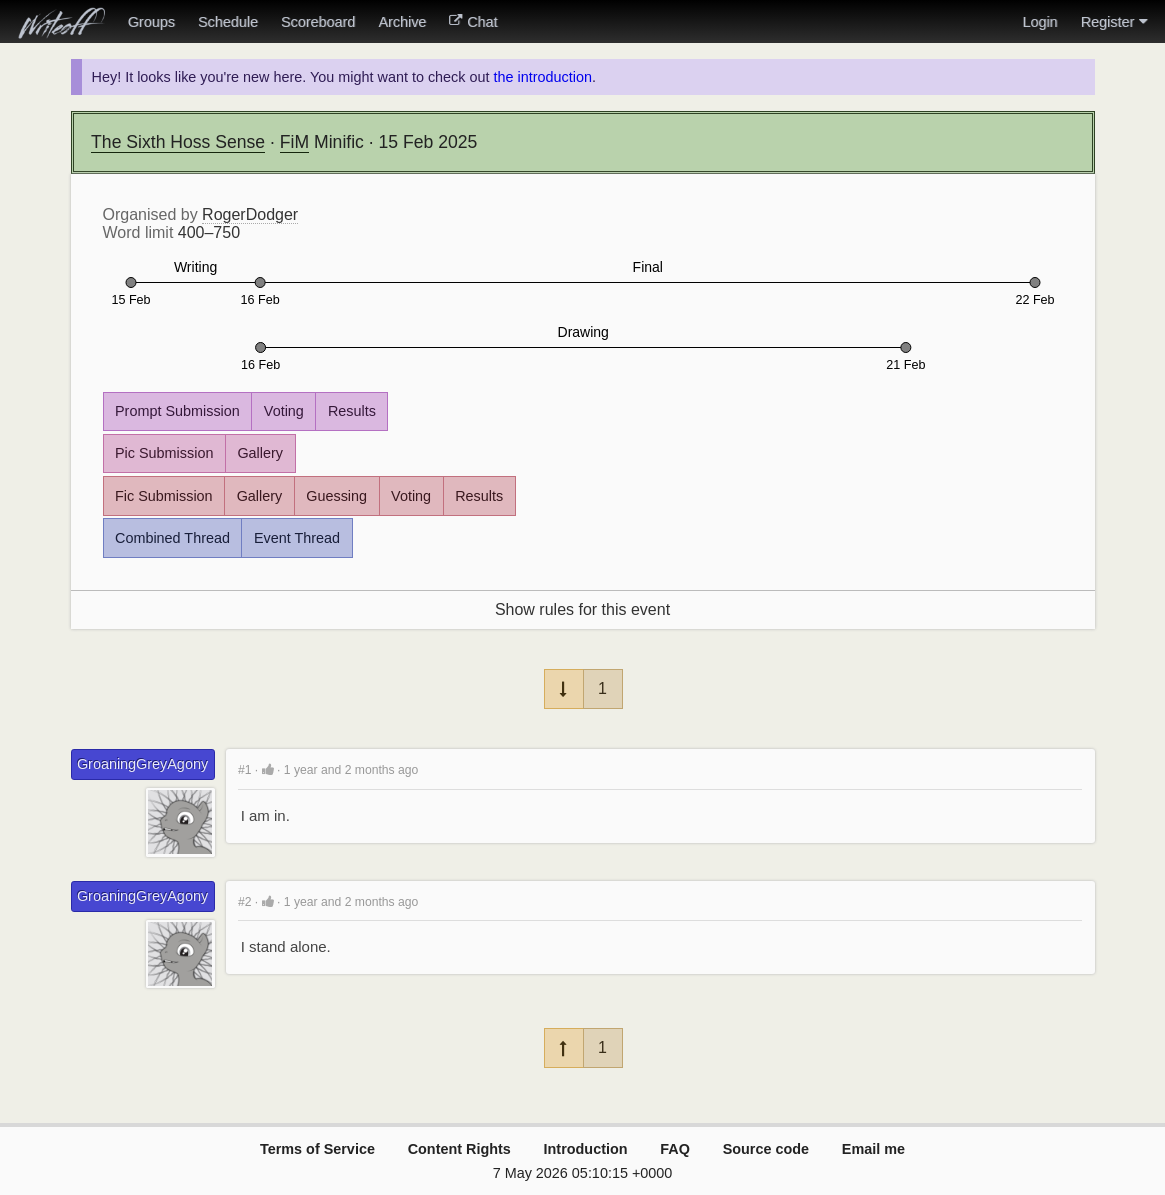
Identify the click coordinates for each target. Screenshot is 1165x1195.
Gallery (260, 453)
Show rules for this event (582, 609)
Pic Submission (164, 453)
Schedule (228, 22)
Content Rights (459, 1149)
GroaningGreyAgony (142, 764)
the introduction (542, 77)
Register (1114, 22)
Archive (402, 22)
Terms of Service (317, 1149)
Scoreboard (318, 22)
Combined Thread (172, 538)
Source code (766, 1149)
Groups (151, 22)
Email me (873, 1149)
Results (352, 411)
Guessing (336, 496)
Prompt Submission (177, 411)
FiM (294, 142)
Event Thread (297, 538)
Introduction (586, 1149)
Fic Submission (164, 496)
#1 (245, 770)
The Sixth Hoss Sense (178, 142)
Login (1039, 22)
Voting (284, 411)
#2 (245, 902)
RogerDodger (250, 214)
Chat (473, 22)
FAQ (675, 1149)
